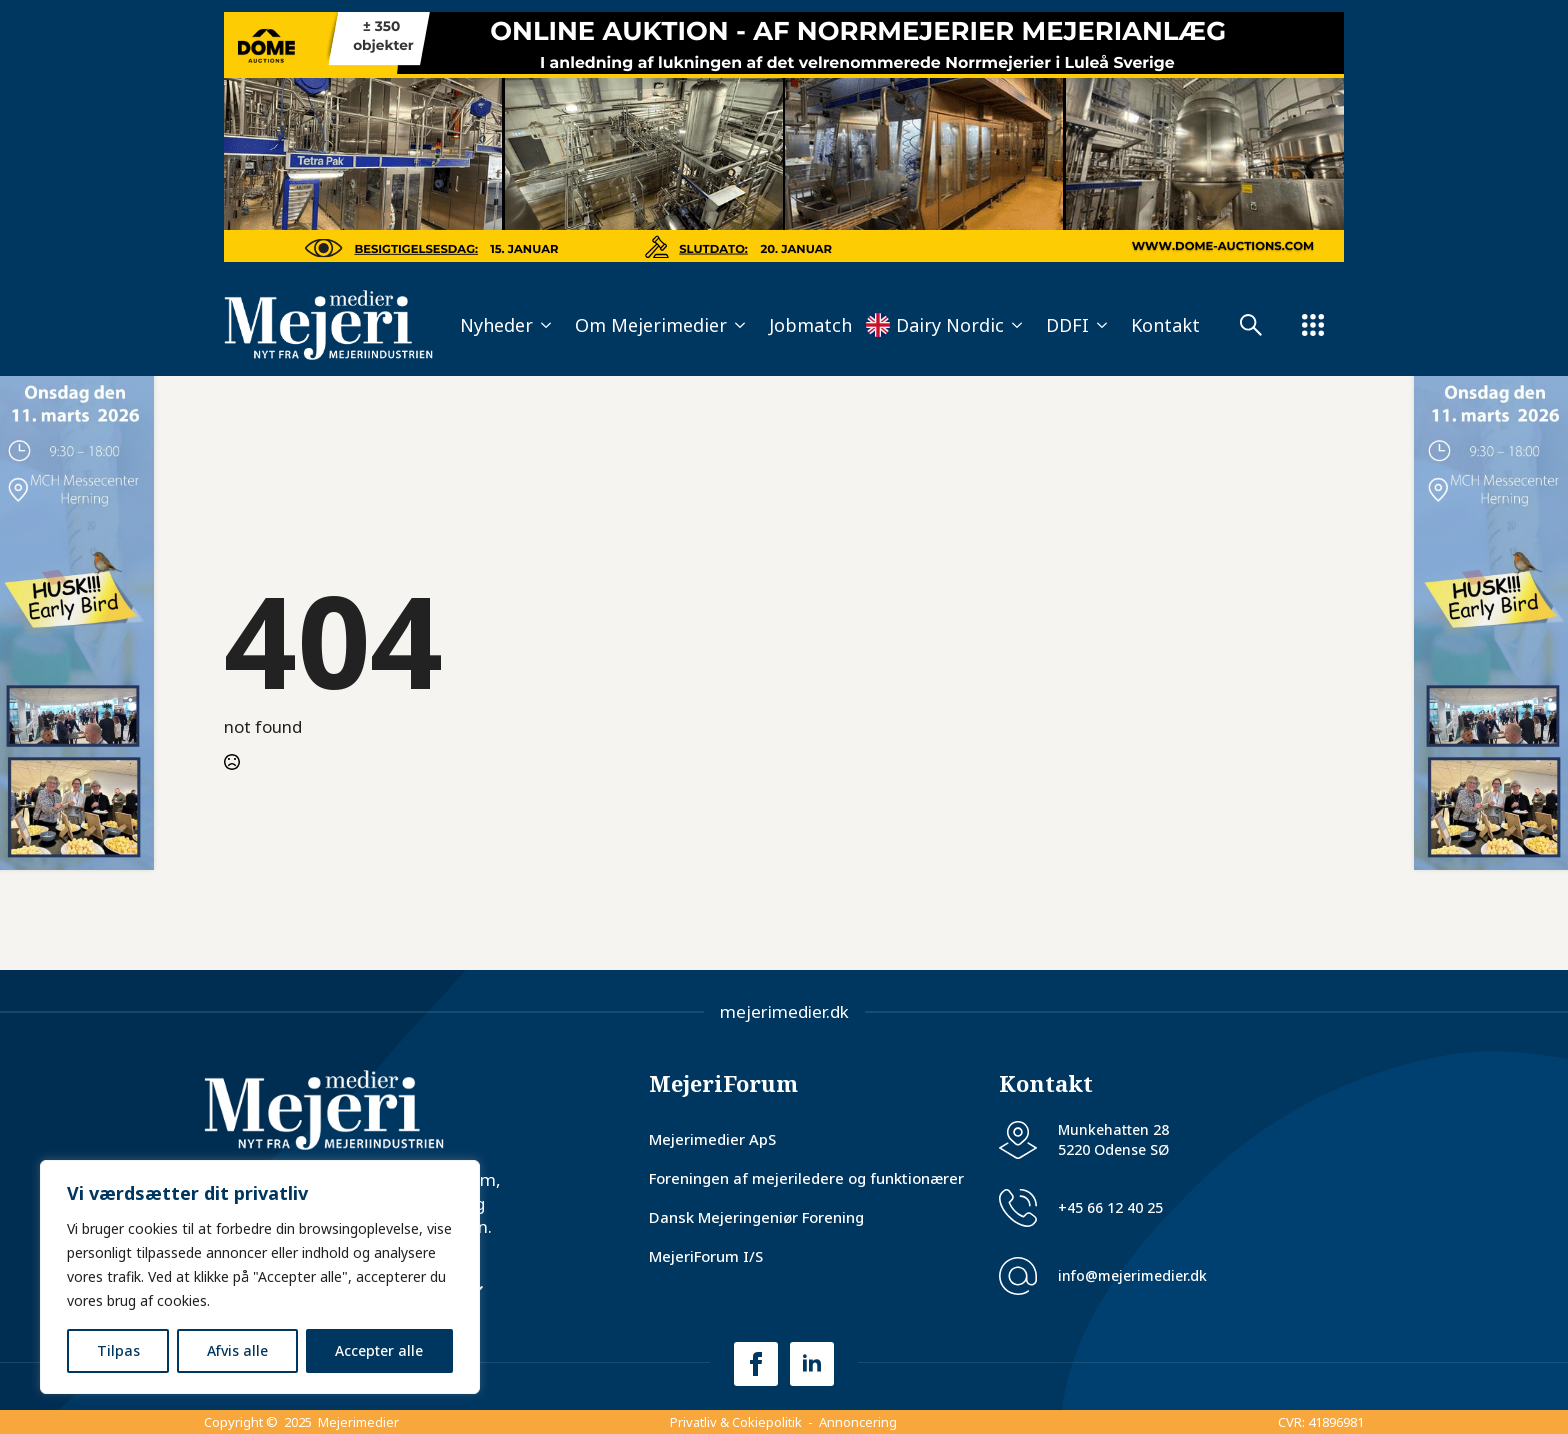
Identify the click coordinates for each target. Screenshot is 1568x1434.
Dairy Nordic (950, 325)
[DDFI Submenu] (1104, 325)
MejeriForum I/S (706, 1256)
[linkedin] (812, 1364)
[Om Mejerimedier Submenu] (742, 325)
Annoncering (858, 1422)
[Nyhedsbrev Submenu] (481, 1290)
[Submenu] (1261, 325)
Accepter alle (379, 1350)
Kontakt (1165, 325)
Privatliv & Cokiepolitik (736, 1422)
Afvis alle (237, 1350)
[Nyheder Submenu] (548, 325)
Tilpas (118, 1350)
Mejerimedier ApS (712, 1139)
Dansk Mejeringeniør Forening (756, 1217)
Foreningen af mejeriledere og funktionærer (806, 1178)
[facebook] (756, 1364)
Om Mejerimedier (651, 325)
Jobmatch (810, 325)
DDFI (1067, 325)
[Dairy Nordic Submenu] (1019, 325)
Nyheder (496, 325)
